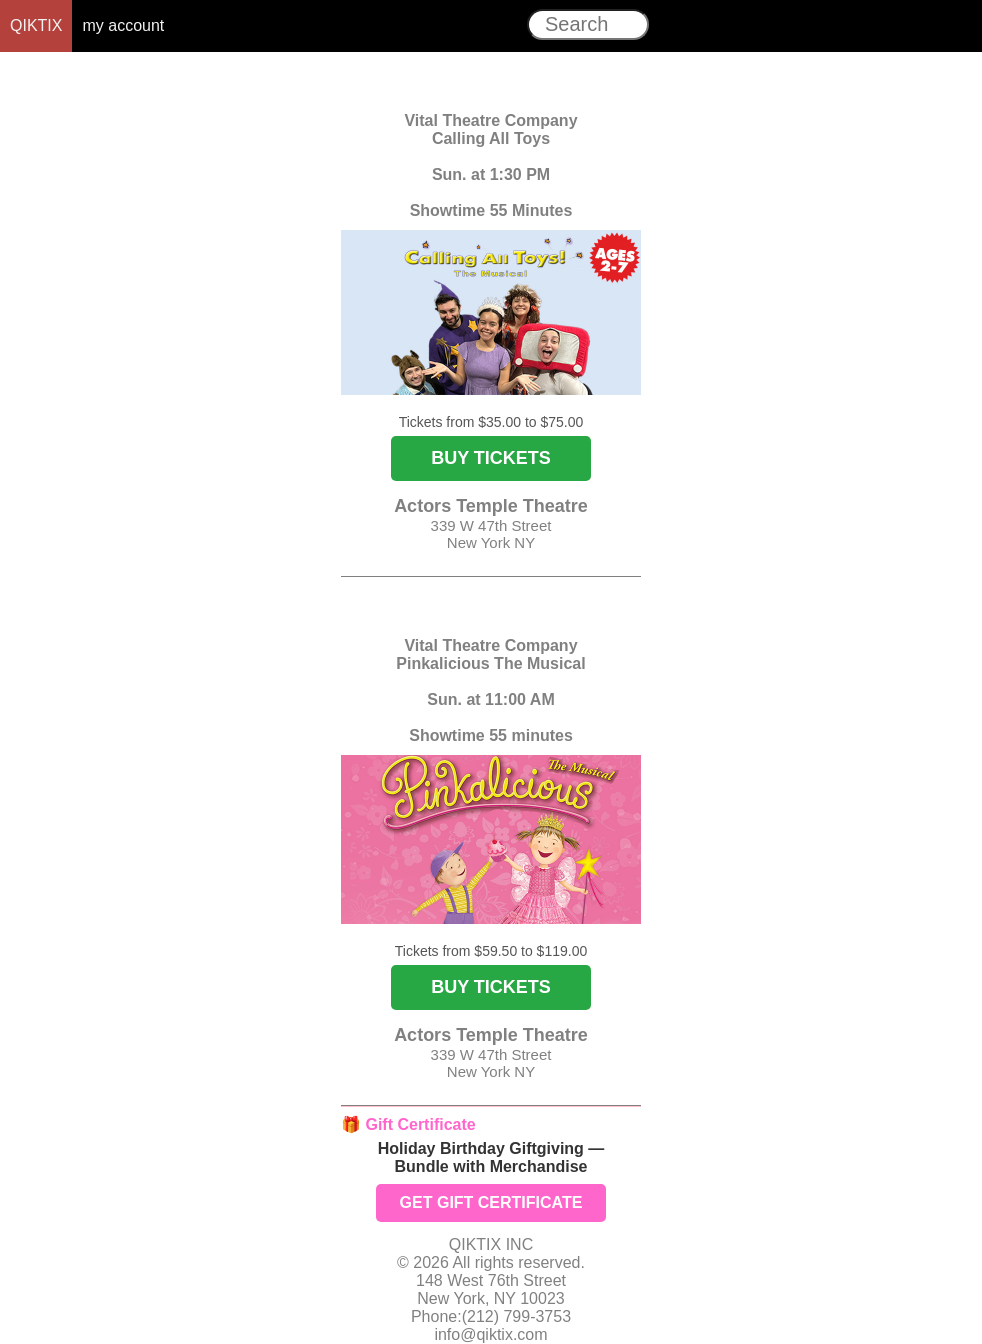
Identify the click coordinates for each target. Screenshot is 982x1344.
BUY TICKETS (491, 458)
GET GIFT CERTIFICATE (491, 1202)
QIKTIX (36, 25)
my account (123, 25)
